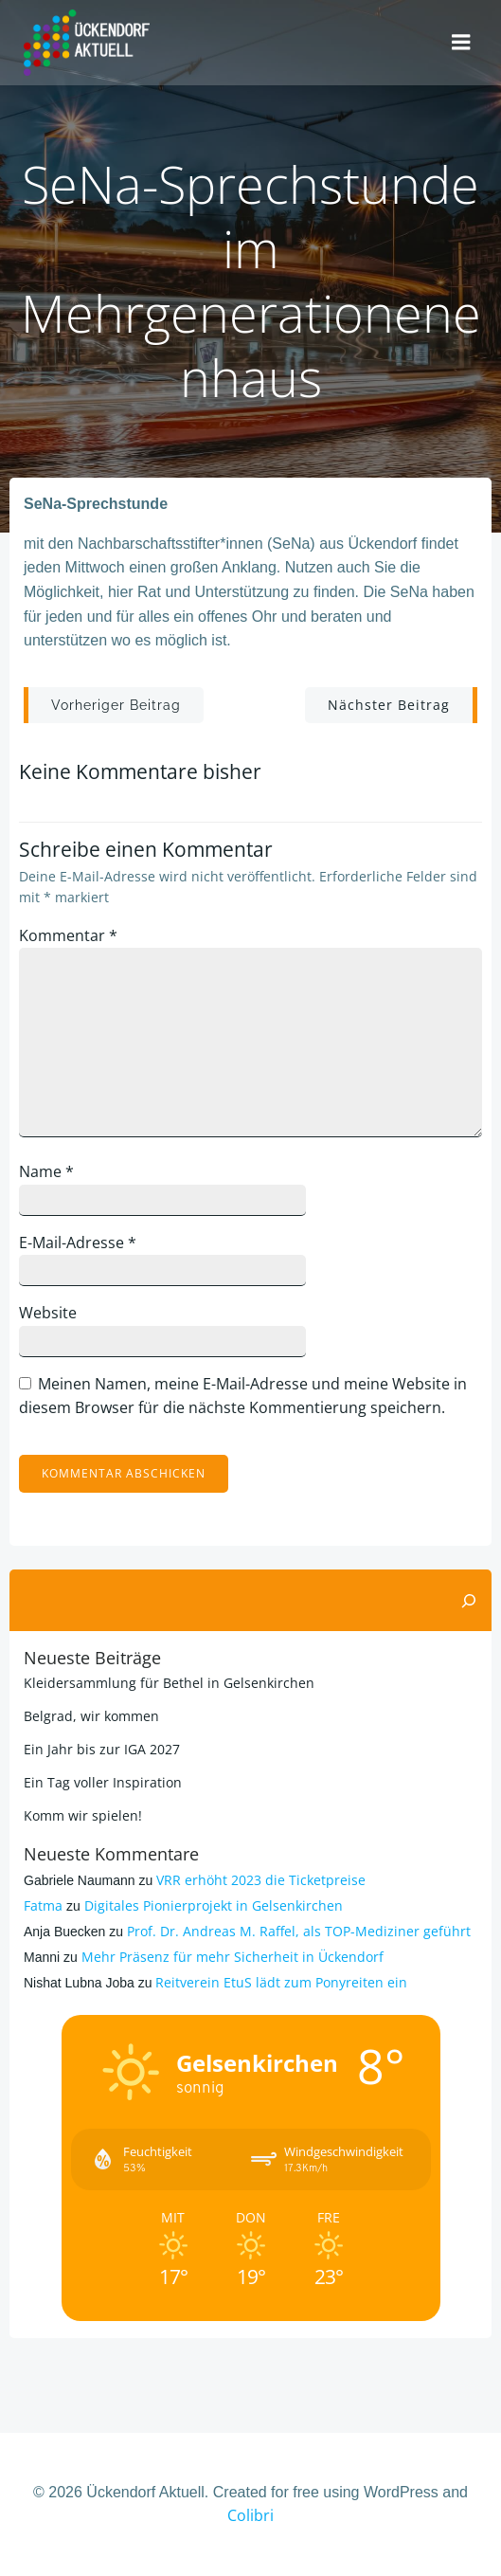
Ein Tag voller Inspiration (103, 1782)
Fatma (43, 1905)
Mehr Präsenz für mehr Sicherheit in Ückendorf (232, 1957)
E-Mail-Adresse (77, 1242)
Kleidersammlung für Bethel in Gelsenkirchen (169, 1683)
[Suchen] (469, 1600)
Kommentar (68, 935)
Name (46, 1171)
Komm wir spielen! (83, 1815)
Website (48, 1312)
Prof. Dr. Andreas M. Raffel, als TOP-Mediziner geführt (299, 1931)
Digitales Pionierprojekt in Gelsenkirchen (213, 1905)
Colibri (250, 2515)
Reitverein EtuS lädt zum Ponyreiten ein (281, 1982)
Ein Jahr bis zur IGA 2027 (102, 1749)
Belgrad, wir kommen (91, 1716)
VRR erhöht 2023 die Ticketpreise (261, 1880)
